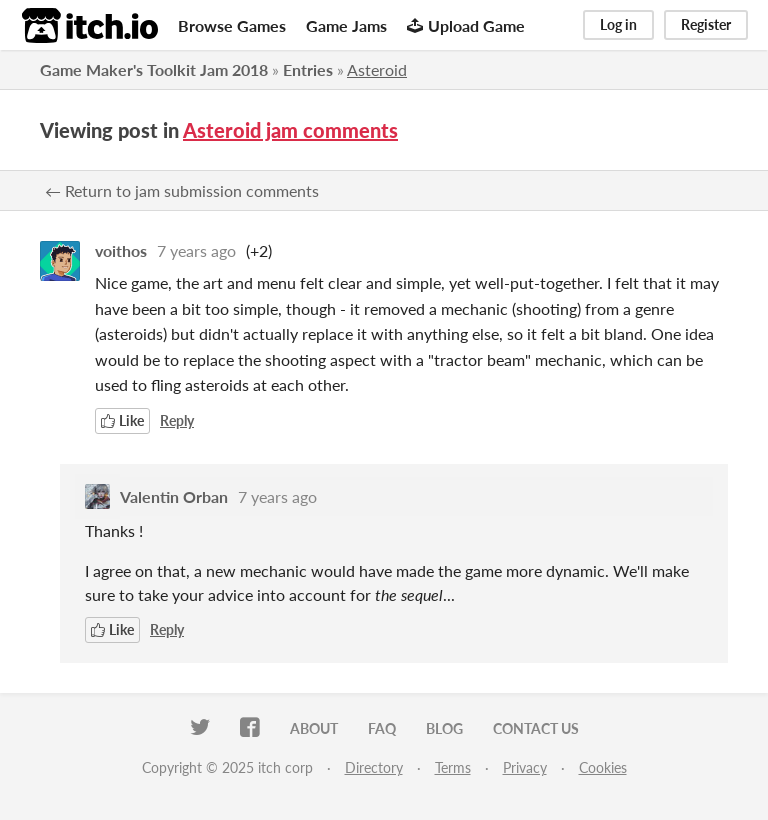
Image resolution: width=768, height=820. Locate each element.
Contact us (536, 728)
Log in (618, 24)
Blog (444, 728)
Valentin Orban (174, 496)
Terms (453, 767)
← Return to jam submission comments (182, 190)
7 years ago (196, 250)
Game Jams (346, 25)
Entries (308, 69)
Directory (374, 767)
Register (706, 24)
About (314, 728)
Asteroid (377, 69)
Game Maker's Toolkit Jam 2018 (154, 69)
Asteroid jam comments (290, 130)
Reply (177, 420)
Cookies (603, 767)
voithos (121, 250)
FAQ (382, 728)
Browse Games (232, 25)
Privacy (525, 767)
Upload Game (466, 25)
